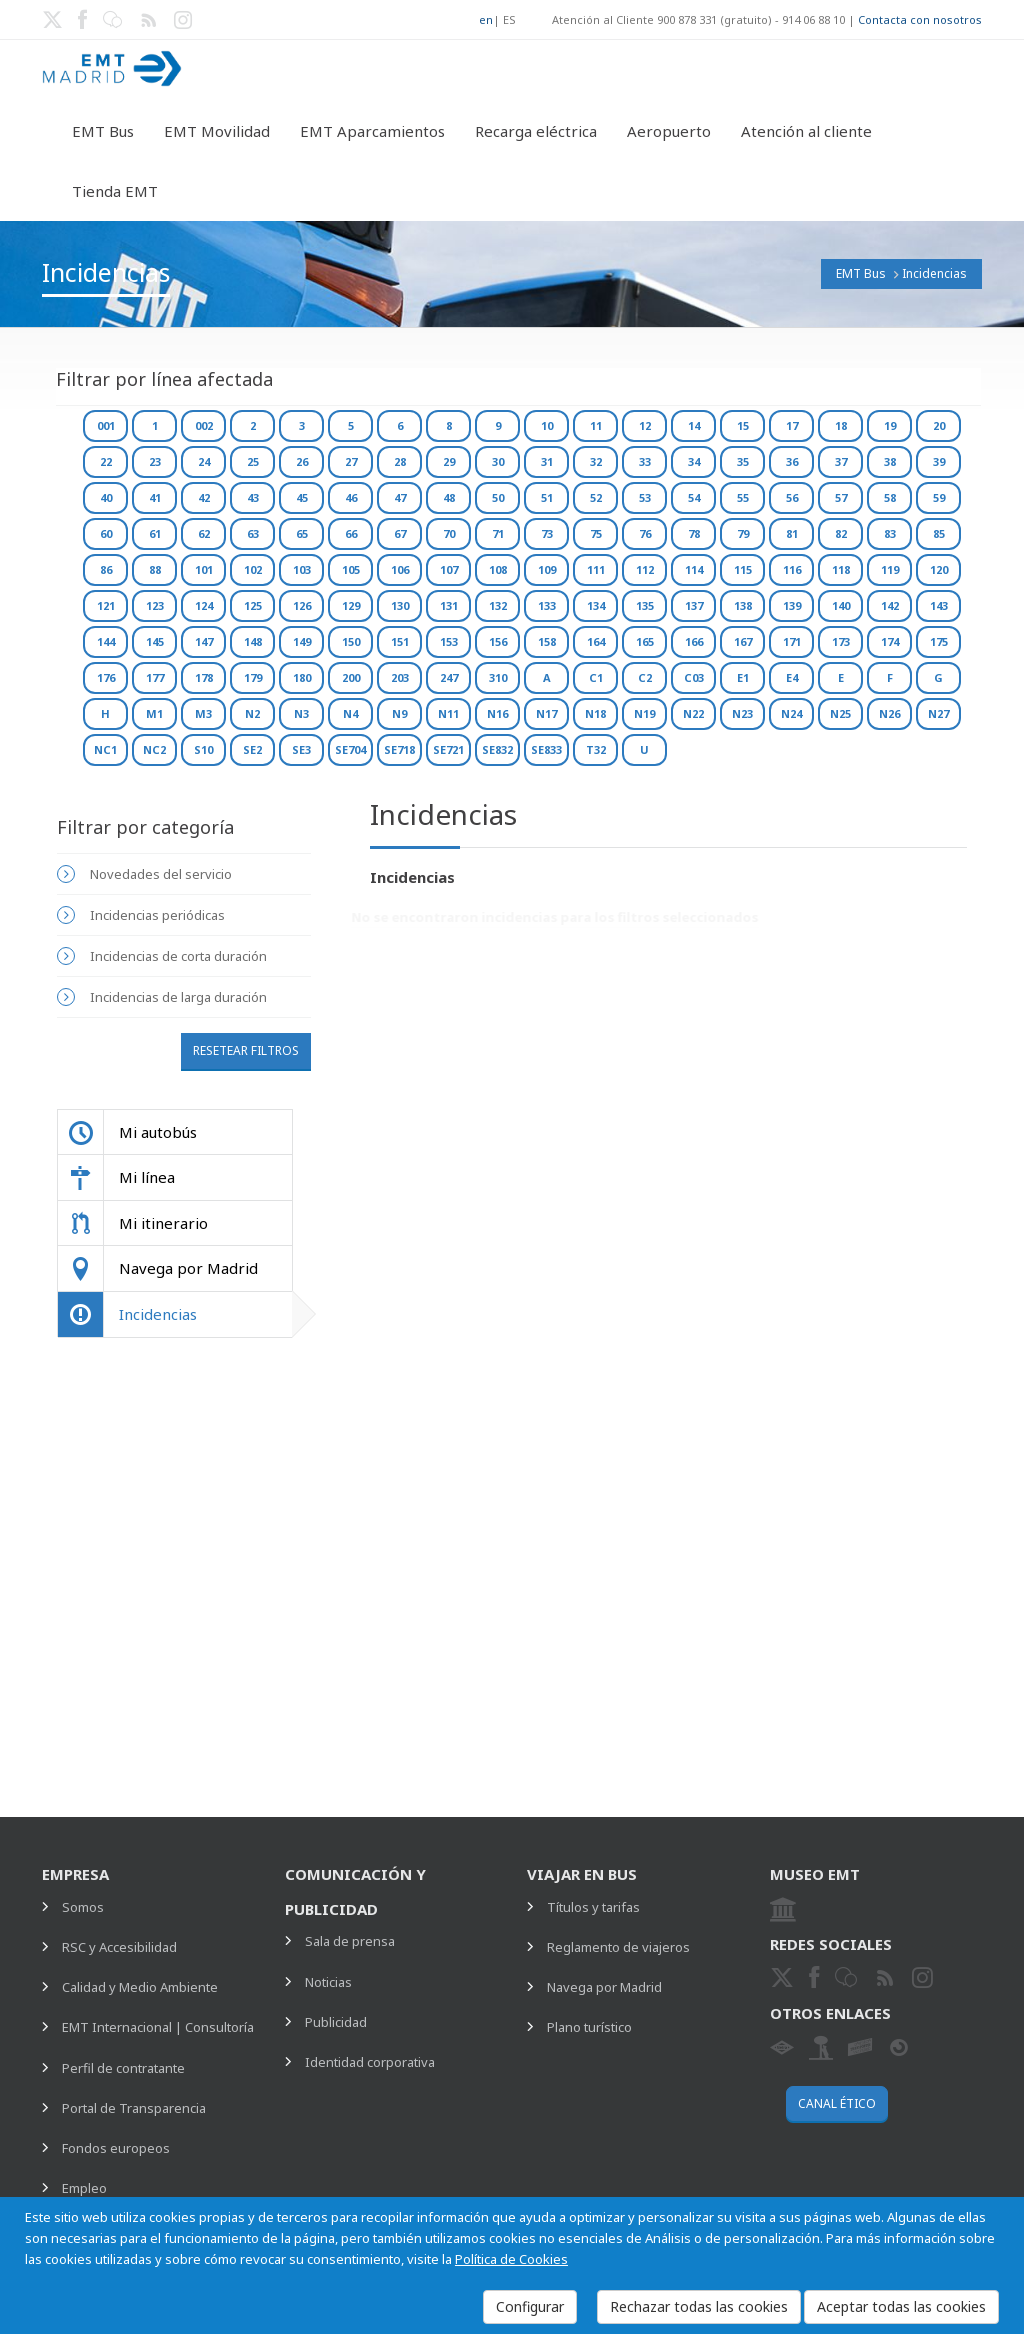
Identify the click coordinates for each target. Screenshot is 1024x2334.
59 (939, 497)
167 (743, 641)
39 (939, 461)
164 (596, 641)
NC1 (105, 749)
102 (253, 569)
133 (547, 605)
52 (596, 497)
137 (694, 605)
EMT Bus (103, 131)
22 (106, 461)
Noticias (328, 1982)
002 (204, 425)
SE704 (350, 749)
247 (449, 677)
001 (106, 425)
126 (302, 605)
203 (400, 677)
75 (596, 533)
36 (792, 461)
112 (645, 569)
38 (890, 461)
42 (204, 497)
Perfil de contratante (123, 2068)
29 (449, 461)
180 (302, 677)
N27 (938, 713)
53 (645, 497)
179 (253, 677)
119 (890, 569)
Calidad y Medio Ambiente (140, 1987)
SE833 (546, 749)
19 (890, 425)
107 (449, 569)
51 (547, 497)
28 (400, 461)
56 (792, 497)
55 (743, 497)
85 (939, 533)
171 (792, 641)
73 (547, 533)
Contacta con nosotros (920, 19)
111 (596, 569)
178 (204, 677)
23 (155, 461)
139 (792, 605)
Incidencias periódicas (157, 915)
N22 (693, 713)
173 (841, 641)
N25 (840, 713)
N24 (791, 713)
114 (694, 569)
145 (155, 641)
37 (841, 461)
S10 (203, 749)
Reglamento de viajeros (618, 1947)
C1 (596, 677)
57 (841, 497)
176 (106, 677)
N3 (301, 713)
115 (743, 569)
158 (547, 641)
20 (939, 425)
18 (841, 425)
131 (449, 605)
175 (939, 641)
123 (155, 605)
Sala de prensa (350, 1941)
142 (890, 605)
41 (155, 497)
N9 (399, 713)
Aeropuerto (669, 131)
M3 (203, 713)
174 (890, 641)
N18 (595, 713)
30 (498, 461)
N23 (742, 713)
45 (302, 497)
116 (792, 569)
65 (302, 533)
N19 (644, 713)
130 (400, 605)
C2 (645, 677)
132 (498, 605)
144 (106, 641)
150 (351, 641)
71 (498, 533)
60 (106, 533)
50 (498, 497)
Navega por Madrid (604, 1987)
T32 (596, 749)
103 (302, 569)
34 (694, 461)
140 (841, 605)
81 (792, 533)
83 (890, 533)
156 (498, 641)
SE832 (497, 749)
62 (204, 533)
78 (694, 533)
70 (449, 533)
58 (890, 497)
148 (253, 641)
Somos (83, 1907)
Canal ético (837, 2103)
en (486, 19)
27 (351, 461)
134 (596, 605)
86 (106, 569)
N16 (497, 713)
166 (694, 641)
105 (351, 569)
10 (547, 425)
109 (547, 569)
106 (400, 569)
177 (155, 677)
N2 (252, 713)
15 (743, 425)
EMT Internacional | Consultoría (158, 2027)
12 (645, 425)
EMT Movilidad (217, 131)
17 (792, 425)
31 (547, 461)
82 (841, 533)
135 (645, 605)
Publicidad (336, 2022)
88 (155, 569)
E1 (743, 677)
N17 (546, 713)
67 (400, 533)
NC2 (154, 749)
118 (841, 569)
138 (743, 605)
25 (253, 461)
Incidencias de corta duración (178, 956)
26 (302, 461)
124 (204, 605)
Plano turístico (589, 2027)
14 (694, 425)
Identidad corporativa (370, 2062)
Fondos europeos (116, 2148)
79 (743, 533)
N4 (350, 713)
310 (498, 677)
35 (743, 461)
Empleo (84, 2188)
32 (596, 461)
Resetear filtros (246, 1050)
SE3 (301, 749)
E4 (792, 677)
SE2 (252, 749)
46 (351, 497)
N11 (448, 713)
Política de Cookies (511, 2259)
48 (449, 497)
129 (351, 605)
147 (204, 641)
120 (939, 569)
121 (106, 605)
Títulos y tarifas (593, 1907)
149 (302, 641)
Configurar (530, 2306)
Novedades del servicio (161, 874)
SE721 (448, 749)
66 (351, 533)
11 (596, 425)
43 (253, 497)
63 (253, 533)
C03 (694, 677)
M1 (154, 713)
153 (449, 641)
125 (253, 605)
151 (400, 641)
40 (106, 497)
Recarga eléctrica (536, 131)
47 (400, 497)
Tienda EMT (115, 191)
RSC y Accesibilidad (119, 1947)
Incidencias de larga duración (178, 997)
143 (939, 605)
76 (645, 533)
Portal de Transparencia (134, 2108)
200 (351, 677)
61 (155, 533)
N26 (889, 713)
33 (645, 461)
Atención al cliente (806, 131)
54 (694, 497)
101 (204, 569)
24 (204, 461)
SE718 (399, 749)
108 (498, 569)
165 (645, 641)
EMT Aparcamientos (372, 131)
